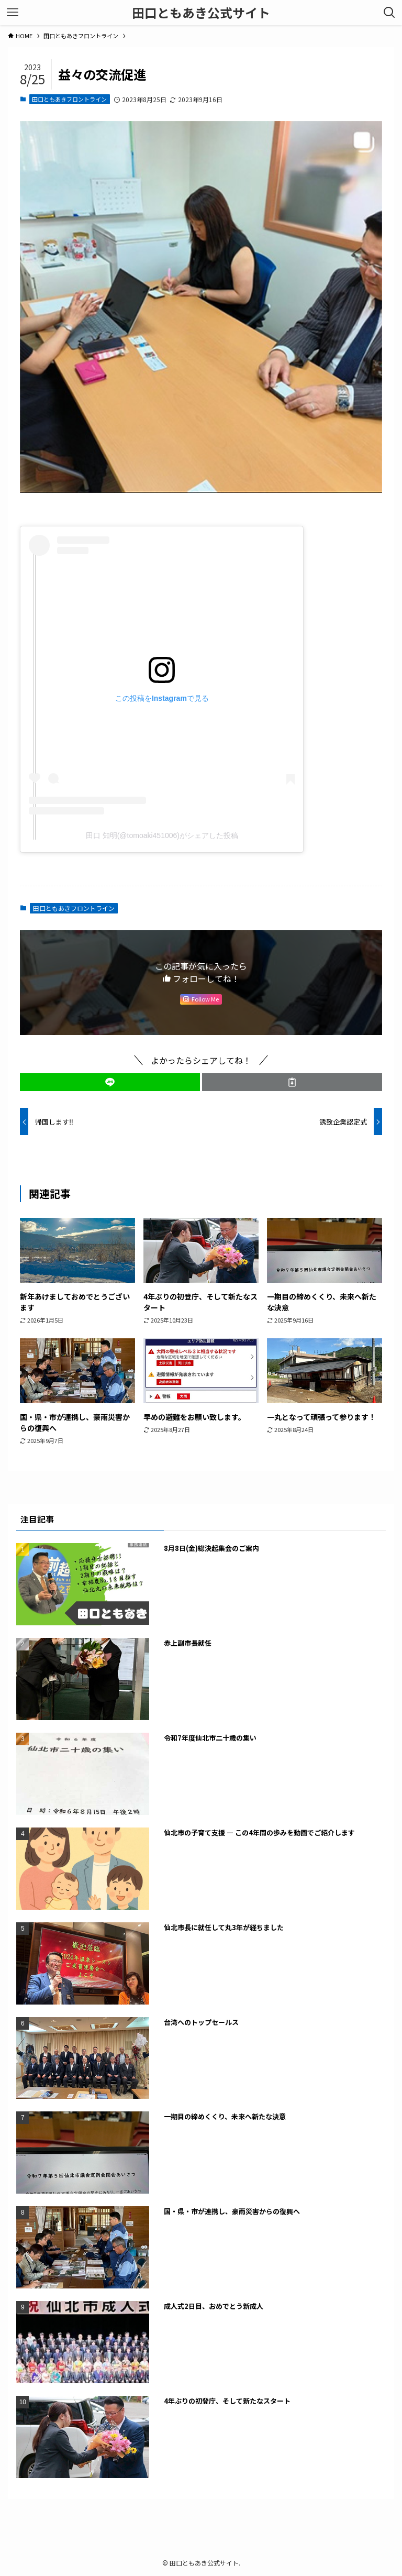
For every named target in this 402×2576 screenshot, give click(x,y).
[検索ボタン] (389, 12)
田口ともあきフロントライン (69, 99)
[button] (110, 1082)
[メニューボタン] (12, 12)
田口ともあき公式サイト (201, 12)
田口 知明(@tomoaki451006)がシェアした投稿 (162, 835)
